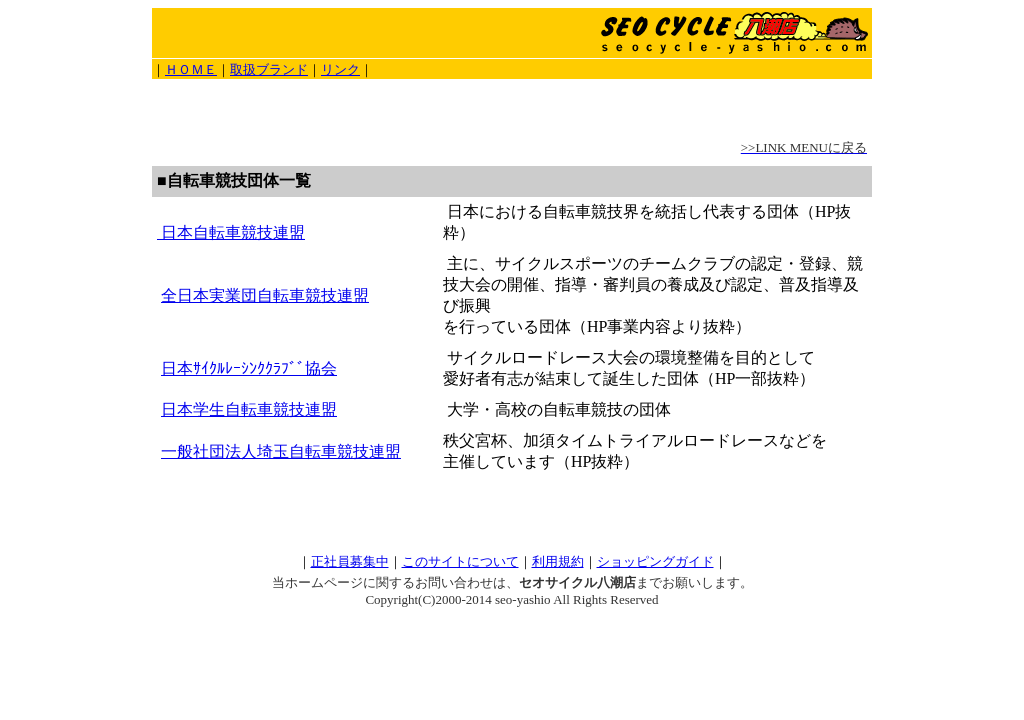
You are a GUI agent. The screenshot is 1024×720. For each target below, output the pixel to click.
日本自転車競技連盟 (231, 232)
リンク (340, 69)
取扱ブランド (269, 69)
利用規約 (558, 561)
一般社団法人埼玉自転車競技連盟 (281, 451)
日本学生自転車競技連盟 (249, 409)
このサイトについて (460, 561)
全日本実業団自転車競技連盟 (265, 295)
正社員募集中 (350, 561)
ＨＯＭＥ (191, 69)
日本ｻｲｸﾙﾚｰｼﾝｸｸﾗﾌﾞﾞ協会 (249, 368)
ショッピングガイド (655, 561)
